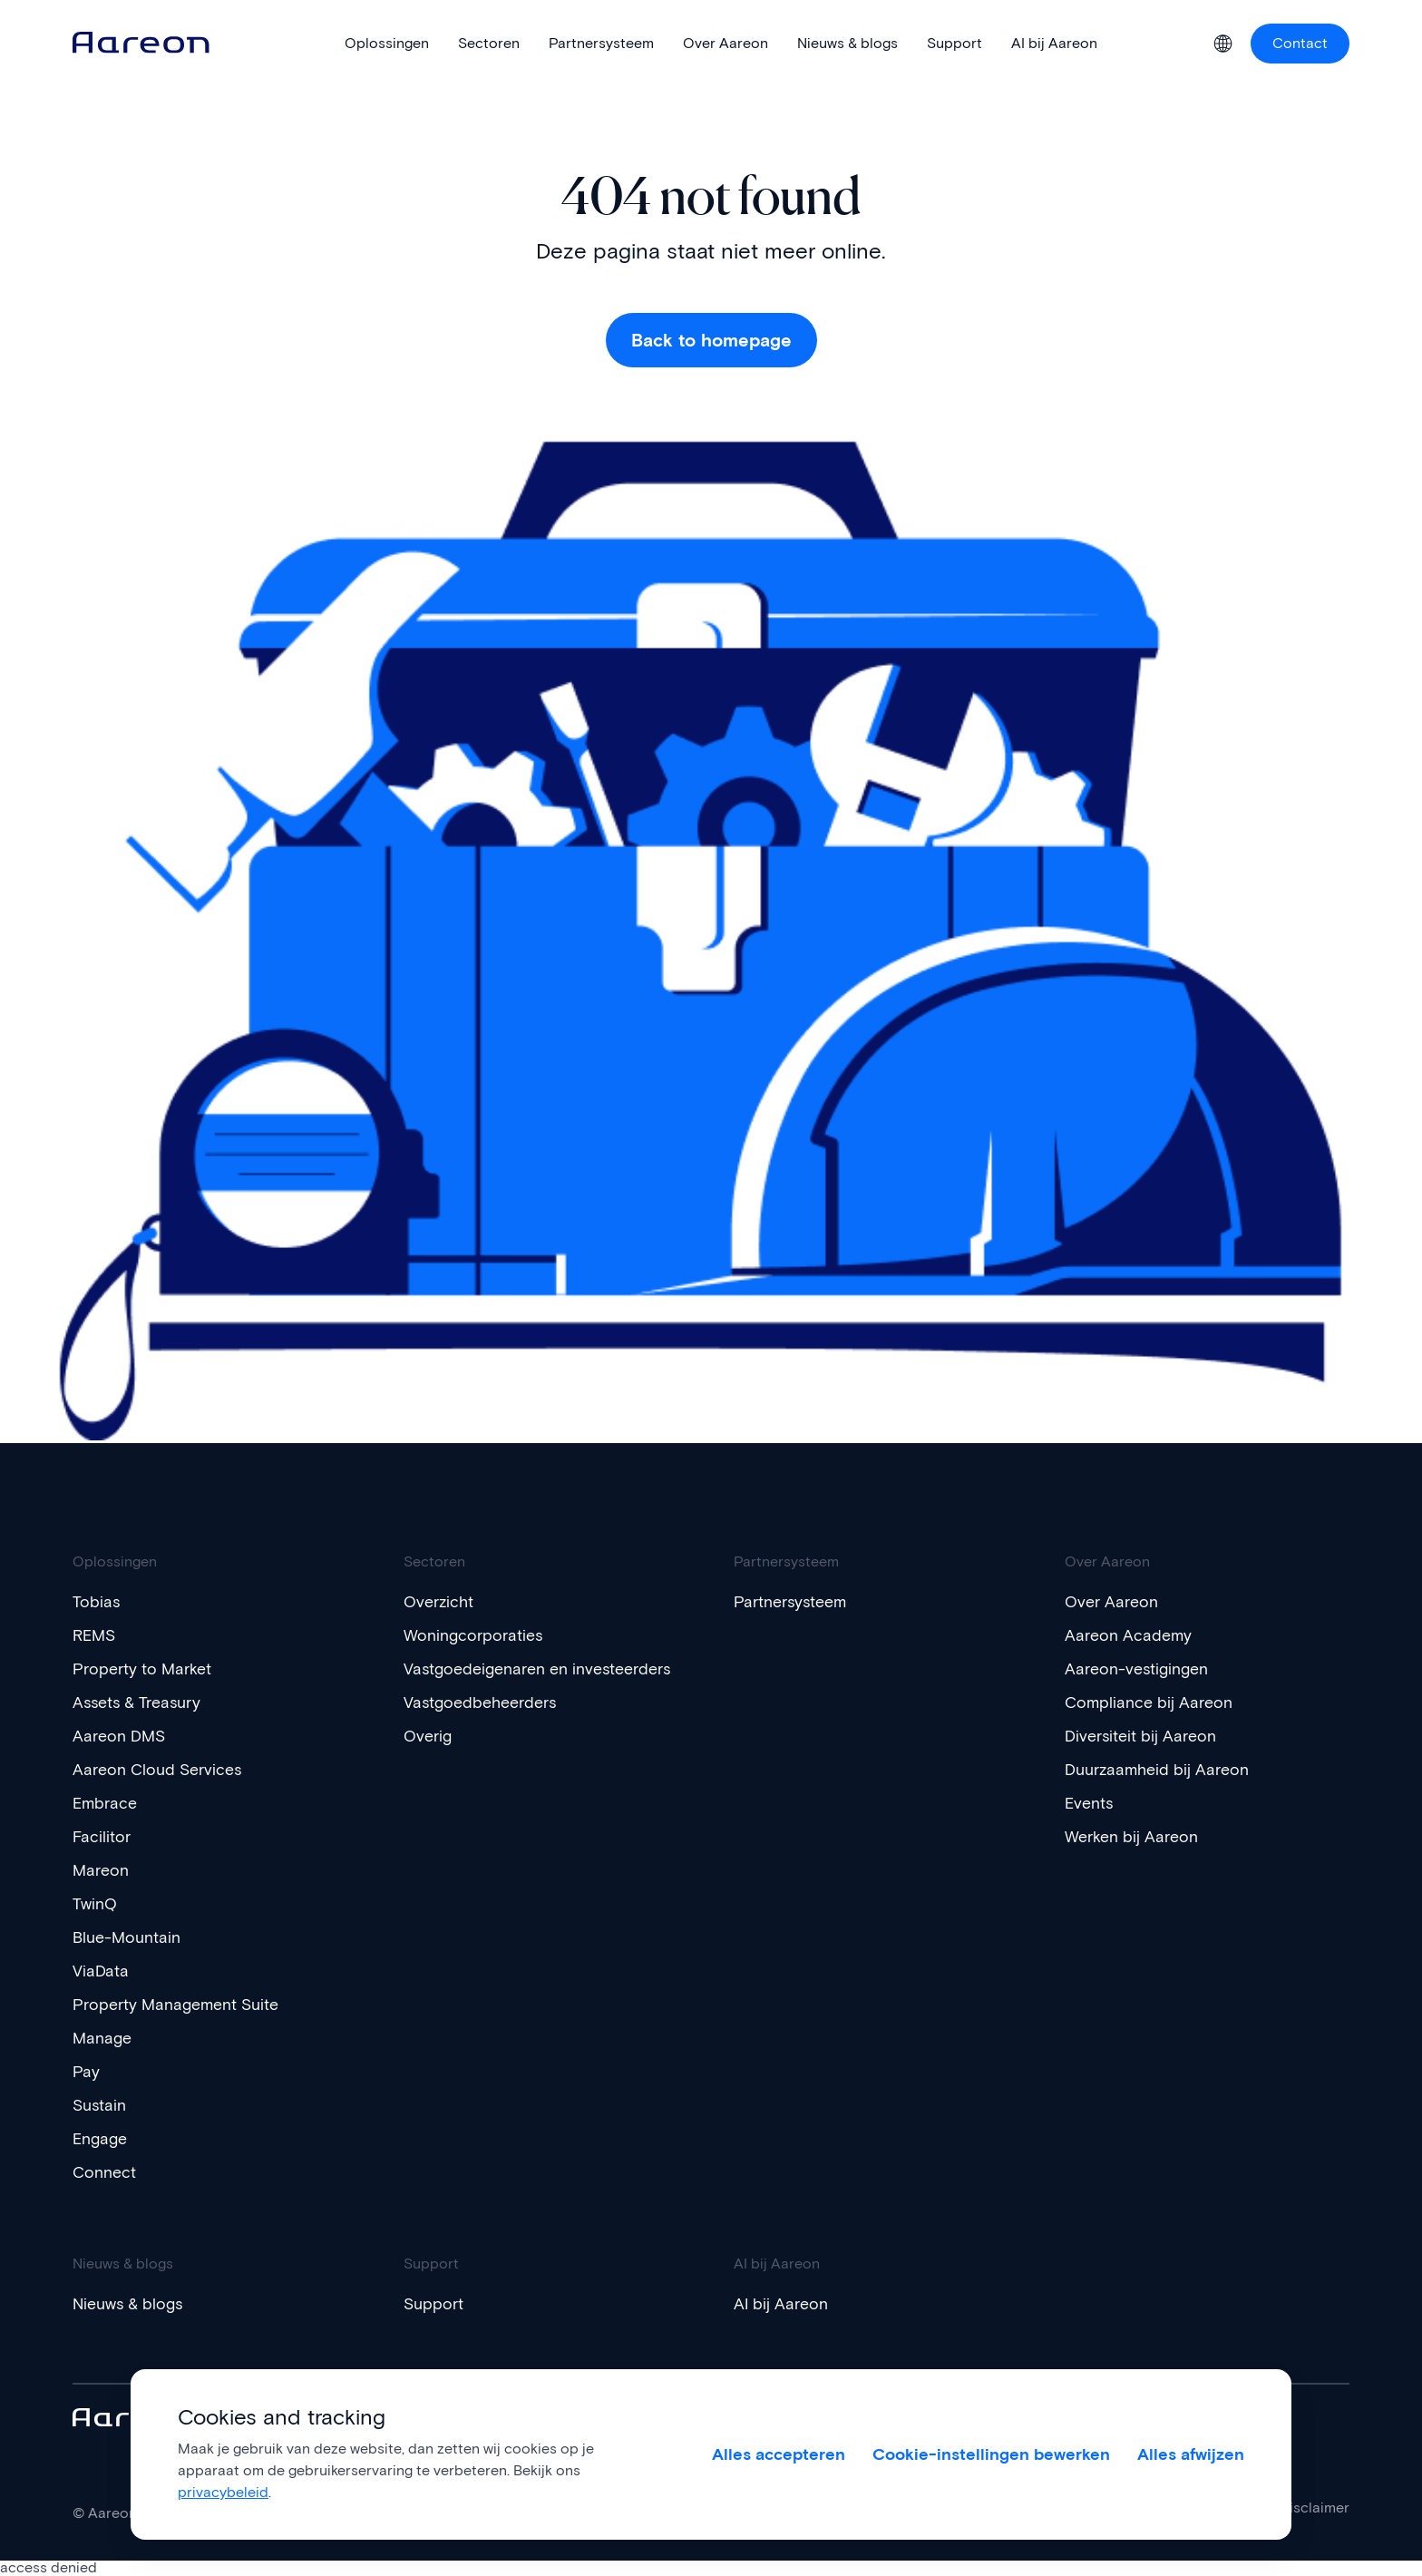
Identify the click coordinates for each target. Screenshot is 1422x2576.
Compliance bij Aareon (1157, 1702)
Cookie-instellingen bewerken (992, 2454)
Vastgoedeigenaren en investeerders (496, 1679)
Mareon (104, 1870)
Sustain (103, 2105)
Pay (87, 2072)
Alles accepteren (778, 2454)
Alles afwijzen (1191, 2454)
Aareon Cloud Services (167, 1770)
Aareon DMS (125, 1736)
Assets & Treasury (146, 1702)
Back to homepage (711, 340)
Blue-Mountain (132, 1937)
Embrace (109, 1803)
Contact (1300, 43)
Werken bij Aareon (1139, 1837)
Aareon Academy (1135, 1635)
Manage (106, 2038)
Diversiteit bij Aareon (1149, 1736)
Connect (108, 2172)
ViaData (104, 1971)
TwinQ (97, 1904)
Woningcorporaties (481, 1635)
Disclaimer (1314, 2507)
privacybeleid (223, 2492)
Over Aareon (1117, 1602)
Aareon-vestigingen (1145, 1669)
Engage (104, 2139)
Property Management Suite (188, 2004)
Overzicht (443, 1602)
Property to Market (151, 1669)
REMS (97, 1635)
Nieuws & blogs (136, 2304)
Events (1092, 1803)
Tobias (99, 1602)
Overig (431, 1756)
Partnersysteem (798, 1602)
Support (437, 2304)
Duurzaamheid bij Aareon (1168, 1770)
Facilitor (105, 1837)
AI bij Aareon (786, 2304)
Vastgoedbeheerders (490, 1722)
